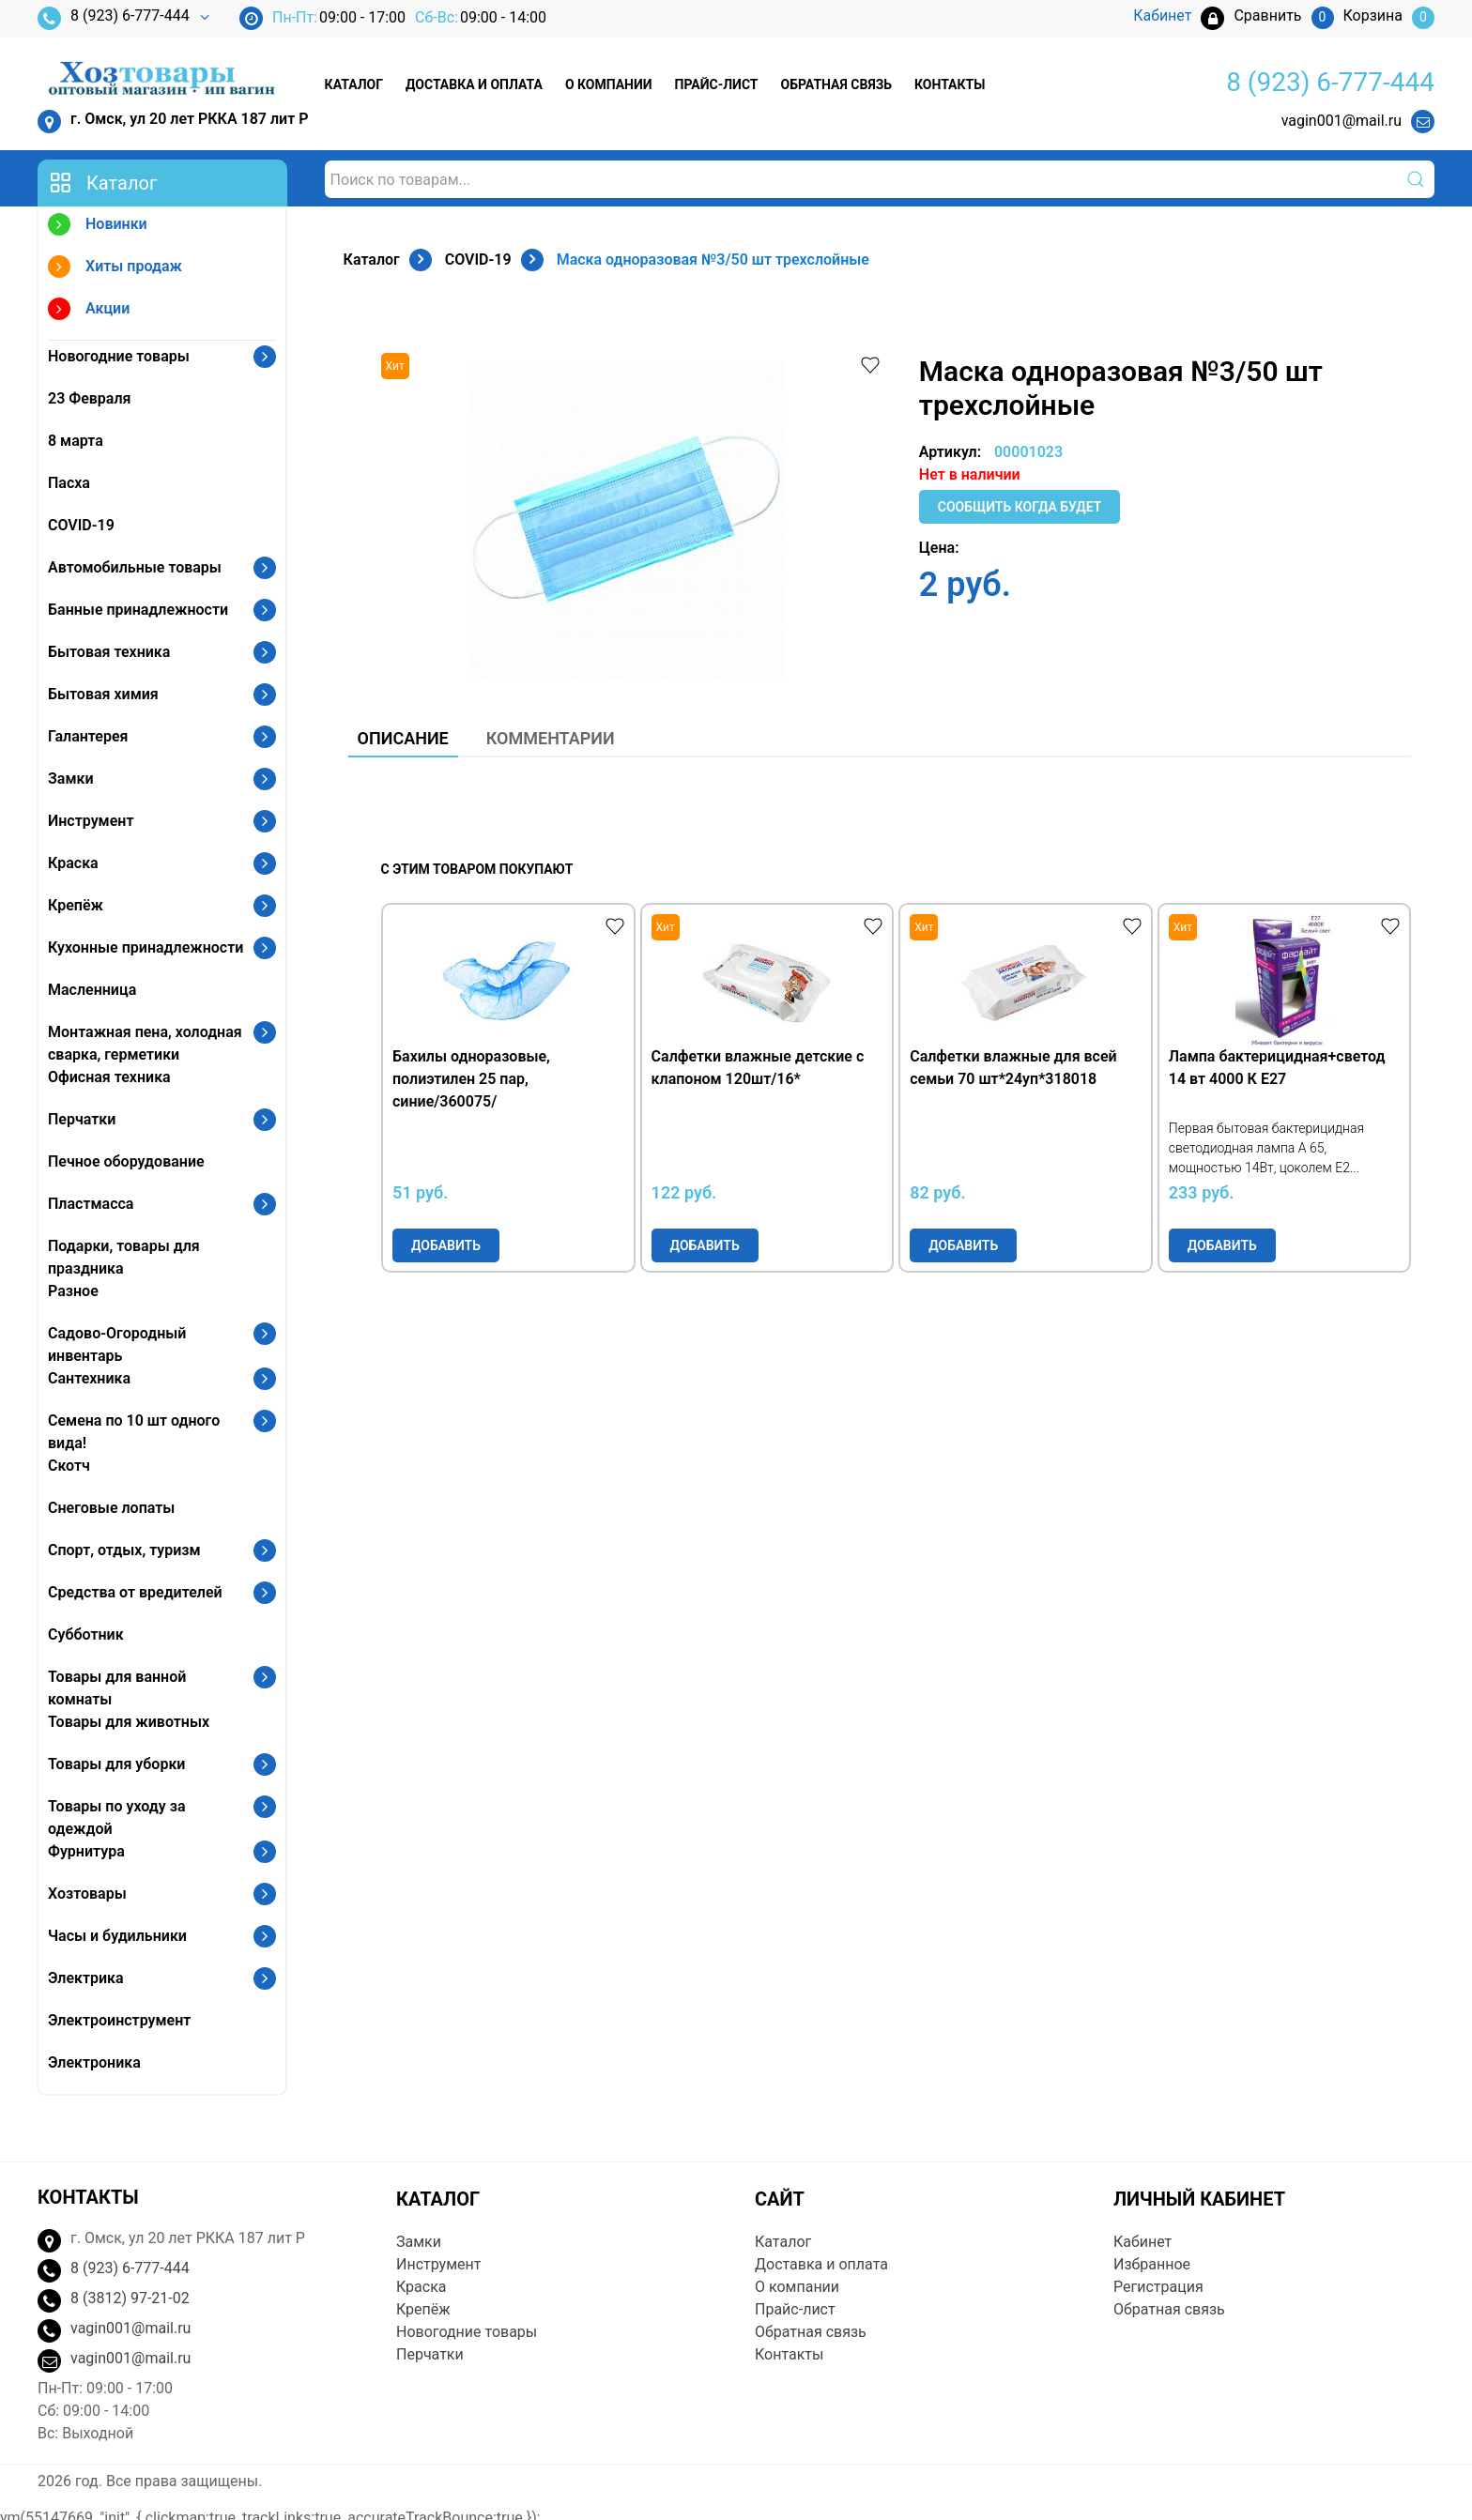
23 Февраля (89, 398)
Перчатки (81, 1119)
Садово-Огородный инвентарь (117, 1344)
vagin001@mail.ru (1341, 121)
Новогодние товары (119, 356)
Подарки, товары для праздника (124, 1257)
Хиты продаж (115, 269)
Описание (403, 738)
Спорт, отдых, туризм (124, 1550)
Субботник (86, 1634)
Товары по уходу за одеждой (117, 1817)
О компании (608, 84)
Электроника (94, 2062)
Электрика (86, 1978)
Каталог (354, 84)
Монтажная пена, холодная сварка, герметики (145, 1043)
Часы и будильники (117, 1936)
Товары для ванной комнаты (117, 1688)
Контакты (949, 84)
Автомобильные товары (135, 567)
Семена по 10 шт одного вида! (134, 1432)
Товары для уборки (116, 1764)
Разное (73, 1291)
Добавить (446, 1245)
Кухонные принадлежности (145, 947)
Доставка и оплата (474, 84)
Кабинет (1142, 2242)
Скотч (69, 1465)
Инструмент (90, 821)
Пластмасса (90, 1204)
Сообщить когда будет (1020, 506)
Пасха (69, 483)
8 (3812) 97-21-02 (130, 2298)
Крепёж (75, 905)
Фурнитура (86, 1851)
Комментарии (550, 738)
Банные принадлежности (138, 610)
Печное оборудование (126, 1161)
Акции (89, 311)
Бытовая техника (109, 652)
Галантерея (88, 736)
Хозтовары (87, 1893)
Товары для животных (128, 1722)
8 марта (75, 441)
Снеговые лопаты (111, 1508)
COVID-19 (81, 525)
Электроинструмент (119, 2020)
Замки (71, 778)
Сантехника (89, 1378)
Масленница (92, 990)
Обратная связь (836, 84)
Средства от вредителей (135, 1592)
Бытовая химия (103, 694)
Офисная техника (109, 1077)
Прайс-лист (717, 84)
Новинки (97, 226)
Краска (73, 863)
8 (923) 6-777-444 (114, 18)
